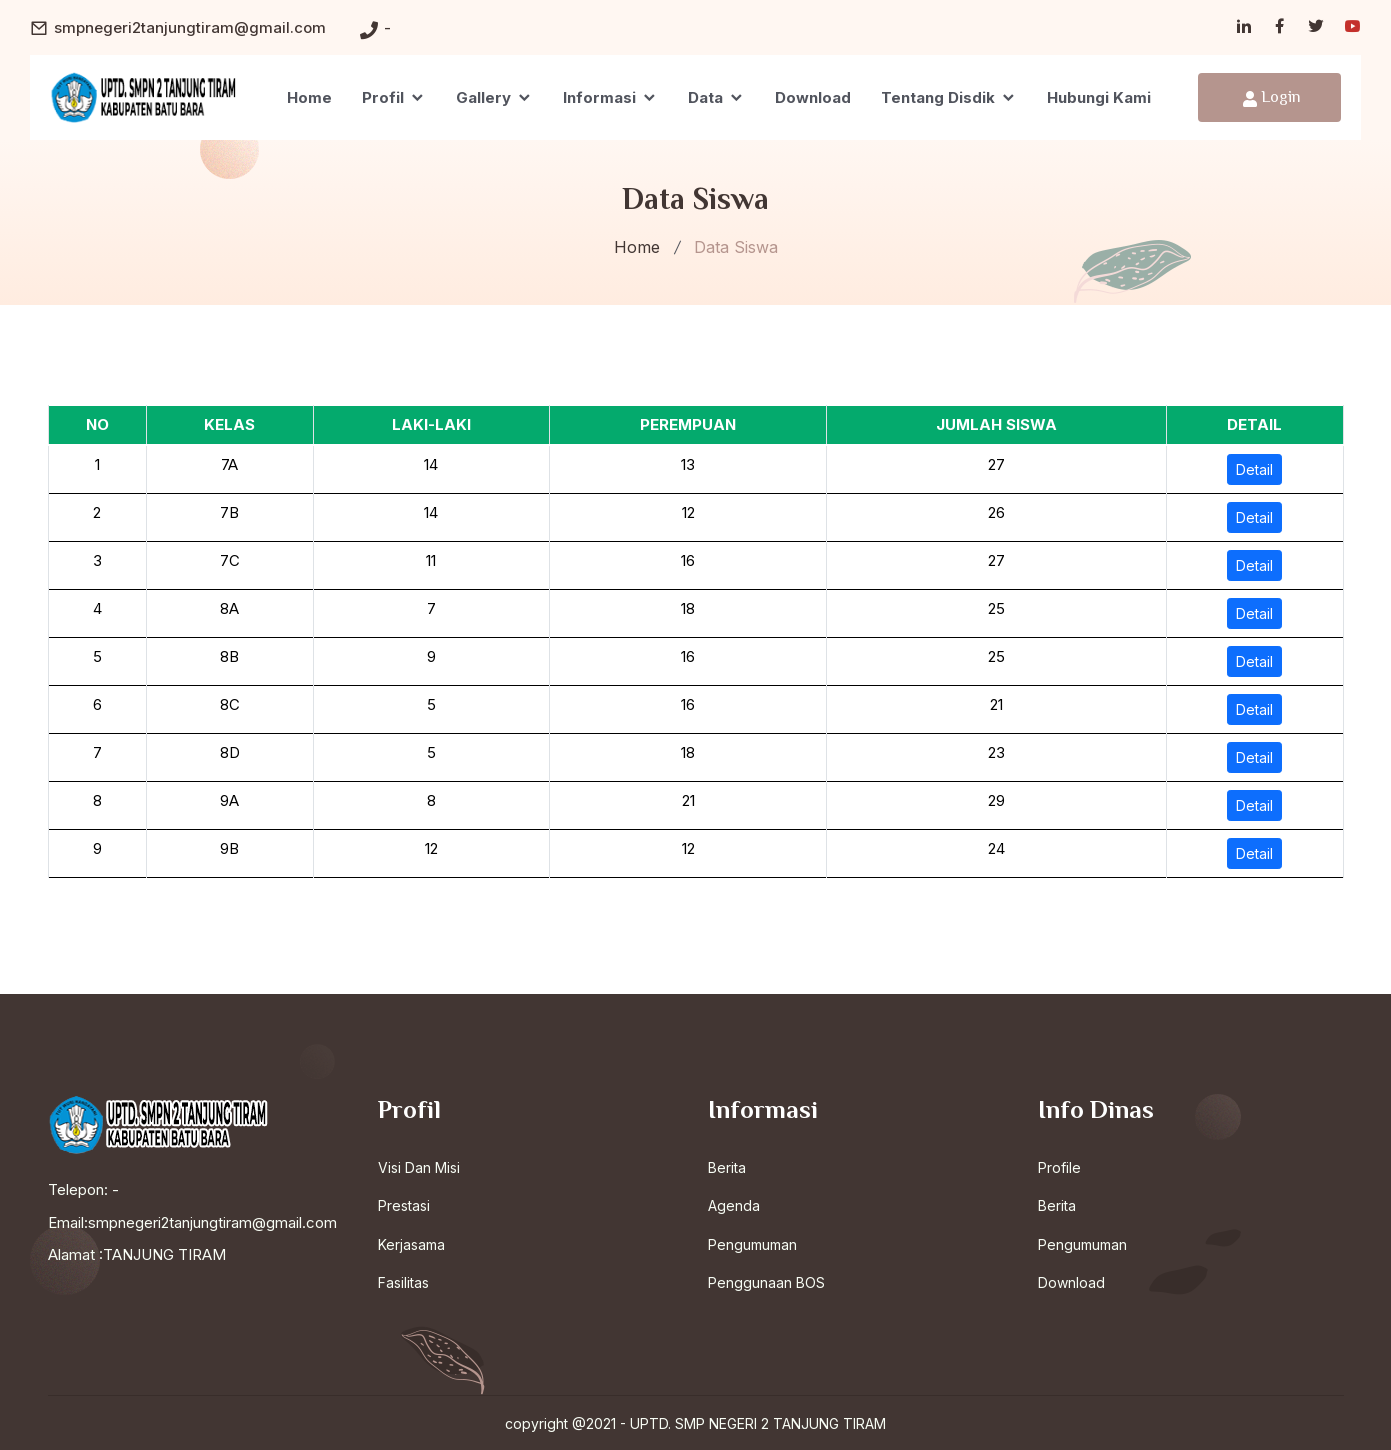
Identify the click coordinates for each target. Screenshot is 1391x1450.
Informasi (610, 97)
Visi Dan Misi (419, 1166)
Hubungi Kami (1099, 97)
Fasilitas (403, 1282)
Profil (394, 97)
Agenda (734, 1205)
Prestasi (404, 1205)
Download (813, 97)
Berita (727, 1166)
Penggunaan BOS (766, 1282)
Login (1272, 98)
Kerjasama (411, 1243)
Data (716, 97)
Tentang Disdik (949, 97)
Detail (1254, 469)
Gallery (494, 97)
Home (309, 97)
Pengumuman (752, 1243)
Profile (1059, 1166)
